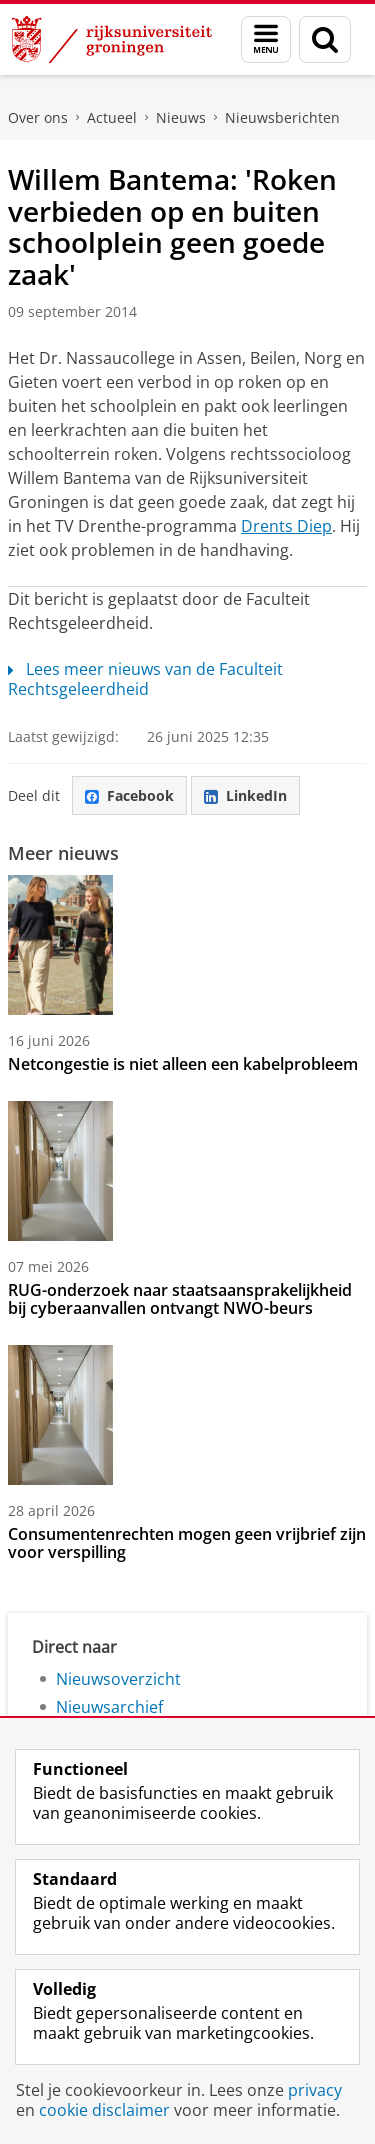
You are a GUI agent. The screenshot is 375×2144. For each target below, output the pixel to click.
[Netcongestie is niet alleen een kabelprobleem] (187, 945)
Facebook (129, 795)
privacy (315, 2090)
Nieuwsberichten (282, 117)
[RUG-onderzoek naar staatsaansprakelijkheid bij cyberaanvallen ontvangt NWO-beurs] (187, 1171)
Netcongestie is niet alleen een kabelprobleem (183, 1064)
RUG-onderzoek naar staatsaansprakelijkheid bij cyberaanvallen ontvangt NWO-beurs (180, 1299)
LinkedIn (245, 795)
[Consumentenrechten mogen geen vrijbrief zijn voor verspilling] (187, 1415)
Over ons (38, 117)
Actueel (112, 117)
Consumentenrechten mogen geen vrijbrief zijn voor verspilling (187, 1543)
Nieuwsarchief (109, 1707)
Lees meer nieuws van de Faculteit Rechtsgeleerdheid (145, 679)
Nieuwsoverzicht (118, 1679)
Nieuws (181, 117)
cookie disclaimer (104, 2110)
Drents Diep (286, 526)
